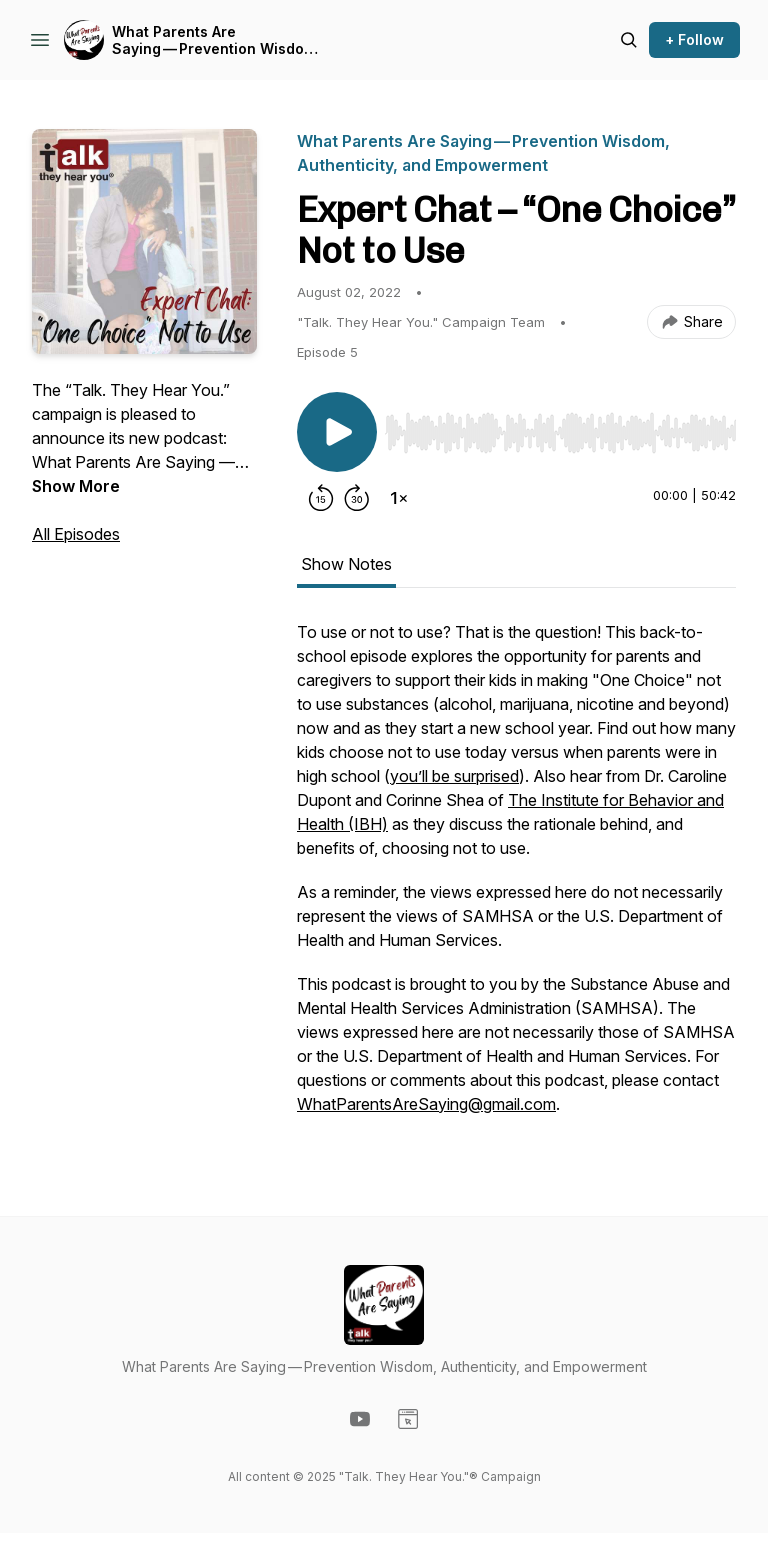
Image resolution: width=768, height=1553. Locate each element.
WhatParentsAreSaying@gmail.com (426, 1104)
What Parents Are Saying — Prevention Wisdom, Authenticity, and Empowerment (216, 40)
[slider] (560, 433)
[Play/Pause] (337, 432)
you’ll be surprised (454, 776)
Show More (76, 486)
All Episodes (76, 534)
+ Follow (694, 39)
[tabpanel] (516, 878)
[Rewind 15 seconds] (321, 498)
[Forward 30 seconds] (357, 498)
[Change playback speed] (399, 498)
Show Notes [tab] (346, 564)
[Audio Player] (560, 427)
